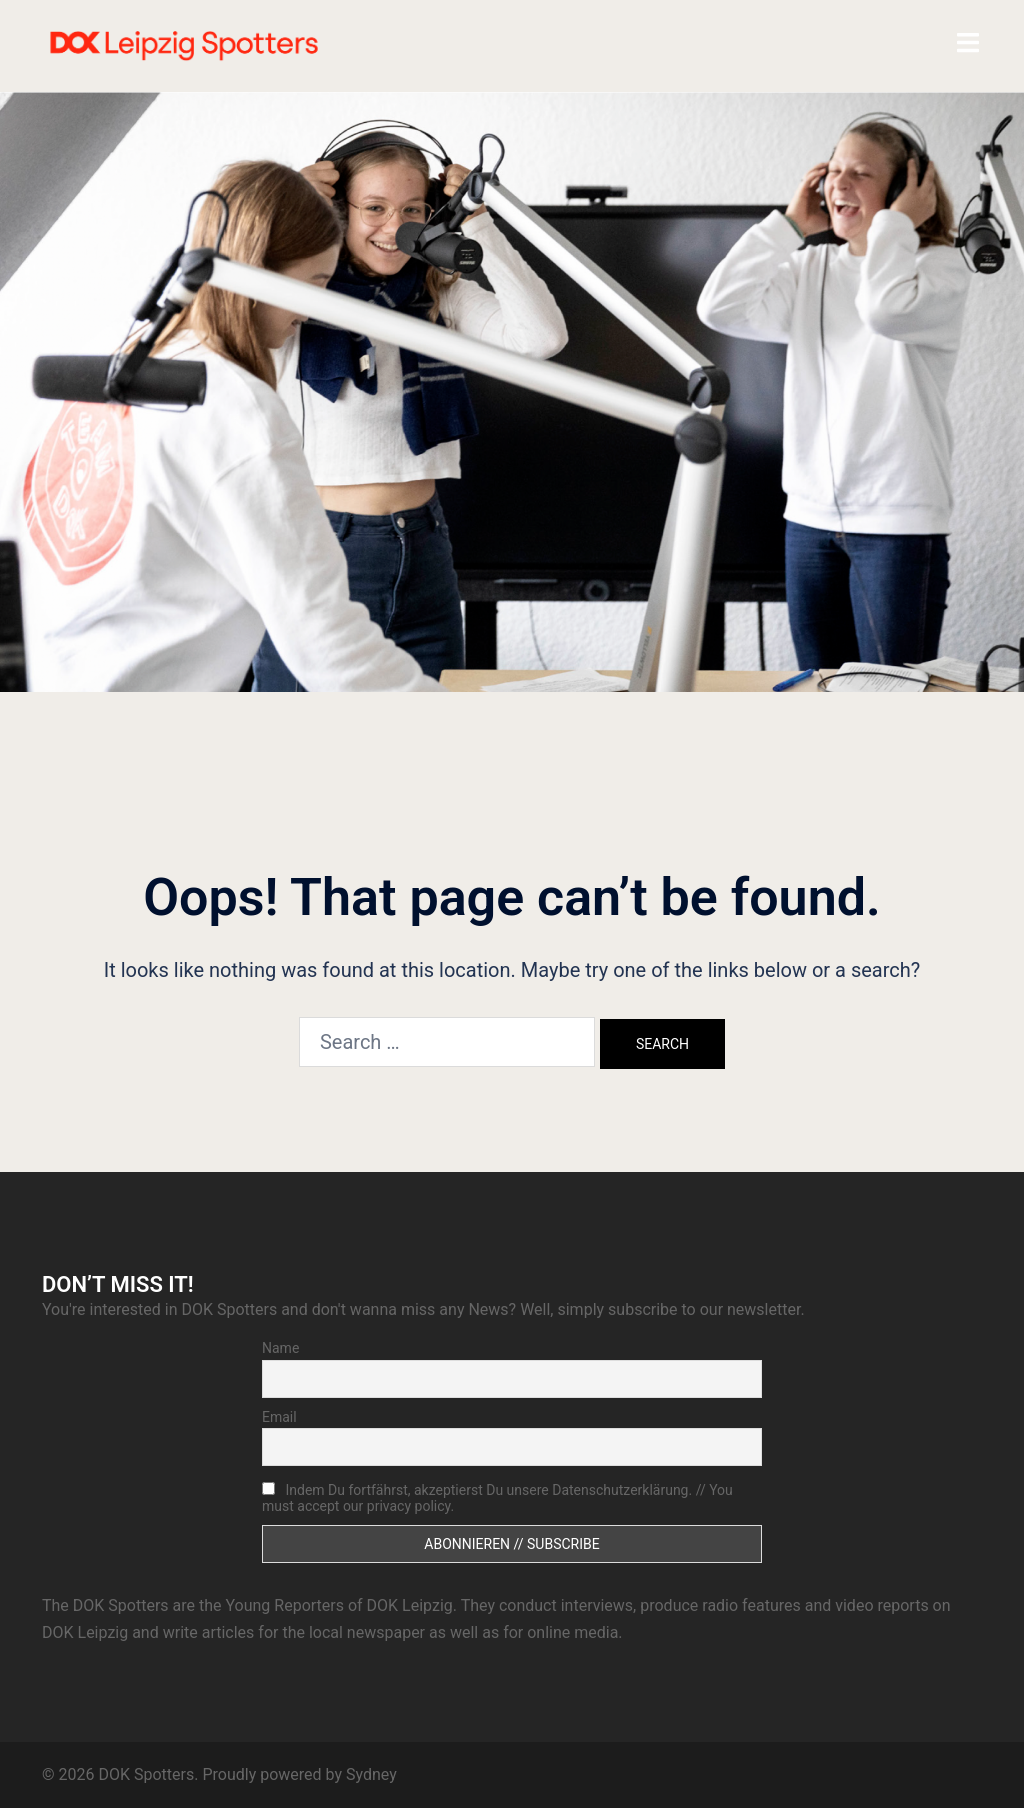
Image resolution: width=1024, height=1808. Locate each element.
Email (279, 1417)
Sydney (371, 1774)
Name (280, 1348)
